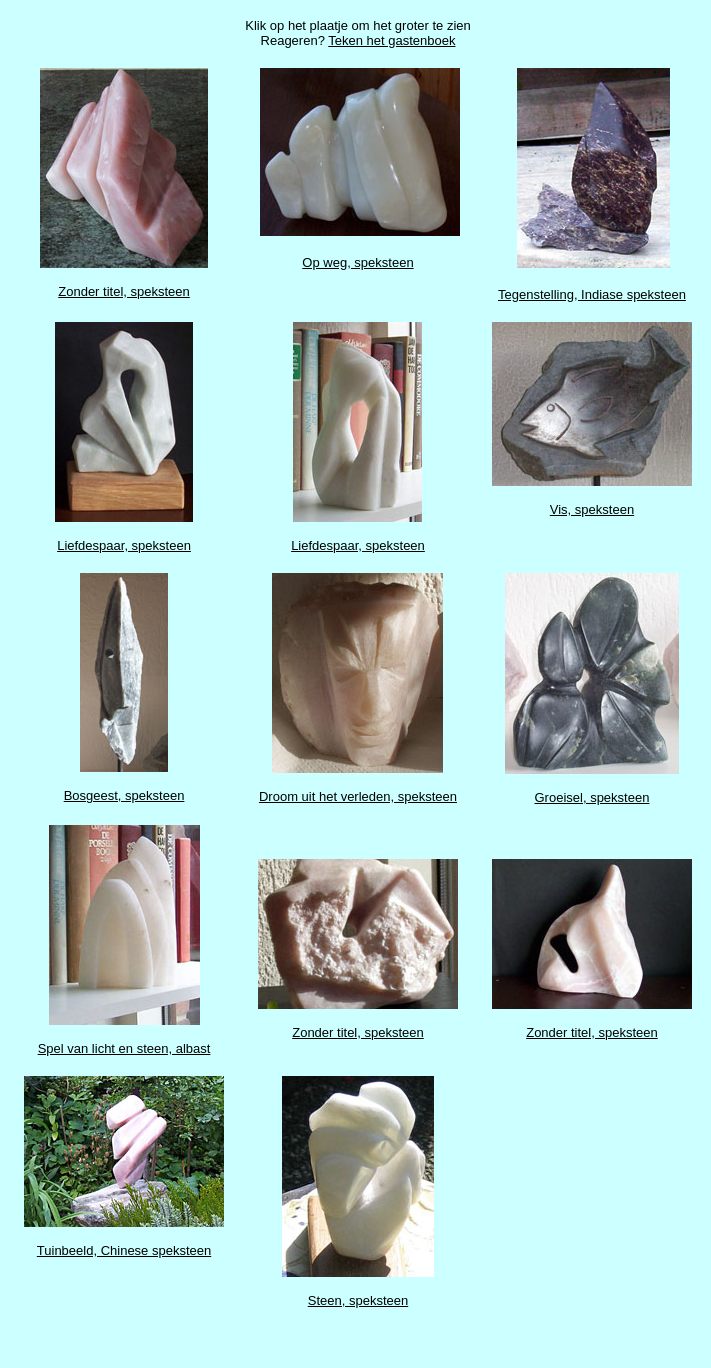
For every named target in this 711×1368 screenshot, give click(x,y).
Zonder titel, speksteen (124, 291)
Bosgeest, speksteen (124, 795)
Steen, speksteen (358, 1300)
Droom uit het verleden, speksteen (358, 796)
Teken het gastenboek (391, 40)
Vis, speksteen (592, 509)
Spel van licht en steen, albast (124, 1048)
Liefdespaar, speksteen (124, 545)
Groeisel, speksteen (592, 797)
